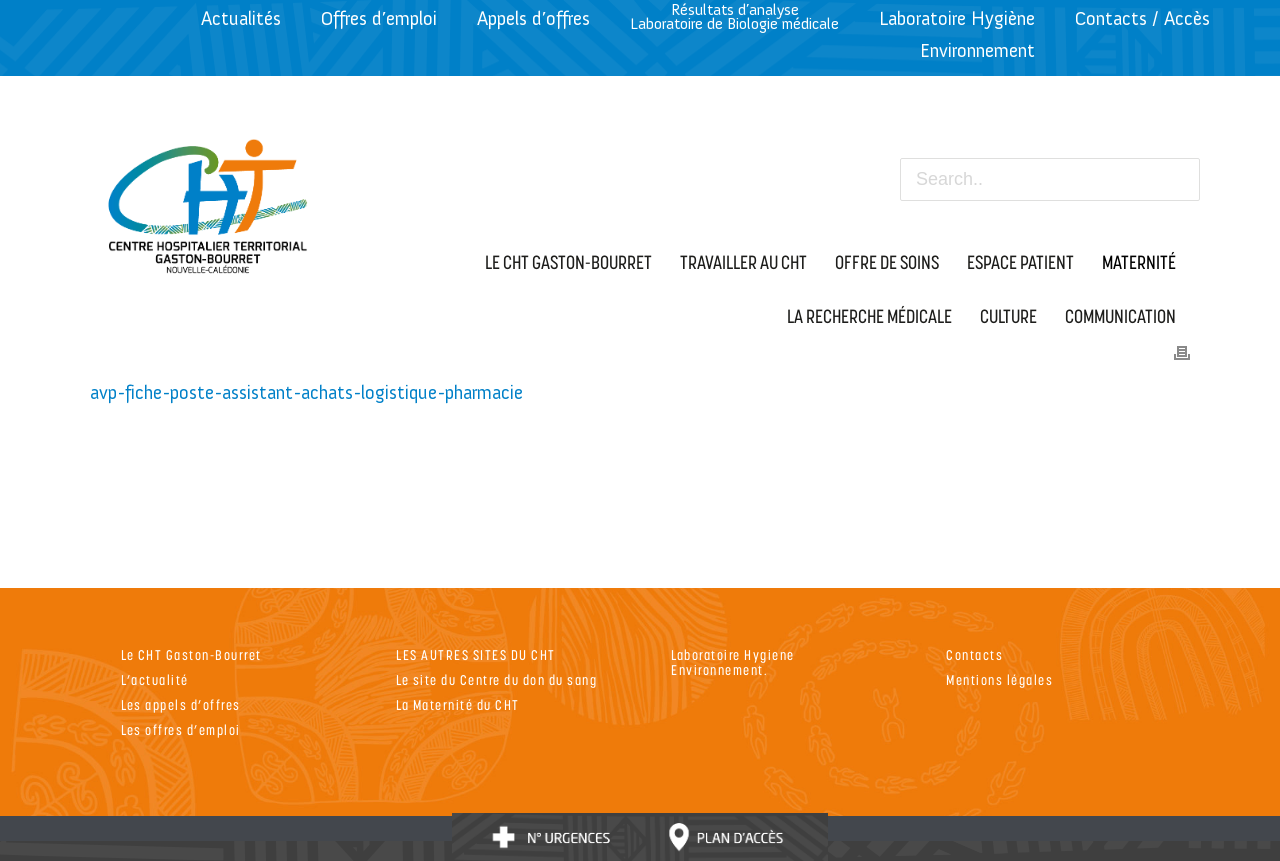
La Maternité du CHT (458, 704)
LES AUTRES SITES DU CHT (476, 654)
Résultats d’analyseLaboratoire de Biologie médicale (734, 16)
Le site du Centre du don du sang (496, 679)
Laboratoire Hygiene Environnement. (733, 662)
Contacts (974, 654)
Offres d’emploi (379, 18)
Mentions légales (999, 679)
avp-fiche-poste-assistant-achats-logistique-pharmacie (306, 392)
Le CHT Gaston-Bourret (191, 654)
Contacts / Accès (1142, 18)
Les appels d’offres (181, 704)
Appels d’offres (533, 18)
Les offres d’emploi (181, 729)
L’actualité (155, 679)
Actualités (241, 18)
